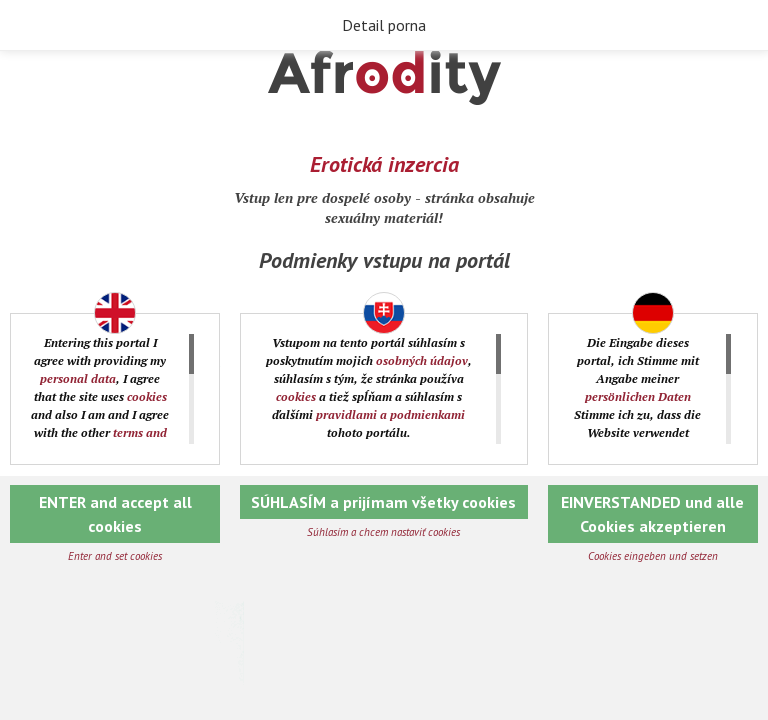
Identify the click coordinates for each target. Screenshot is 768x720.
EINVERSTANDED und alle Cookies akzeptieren (652, 514)
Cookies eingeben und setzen (653, 556)
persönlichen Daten (638, 396)
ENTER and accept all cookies (115, 514)
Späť (29, 26)
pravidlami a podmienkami (390, 414)
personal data (78, 378)
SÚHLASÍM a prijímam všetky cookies (383, 502)
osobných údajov (422, 360)
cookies (147, 396)
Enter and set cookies (115, 556)
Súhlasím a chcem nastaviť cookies (383, 532)
